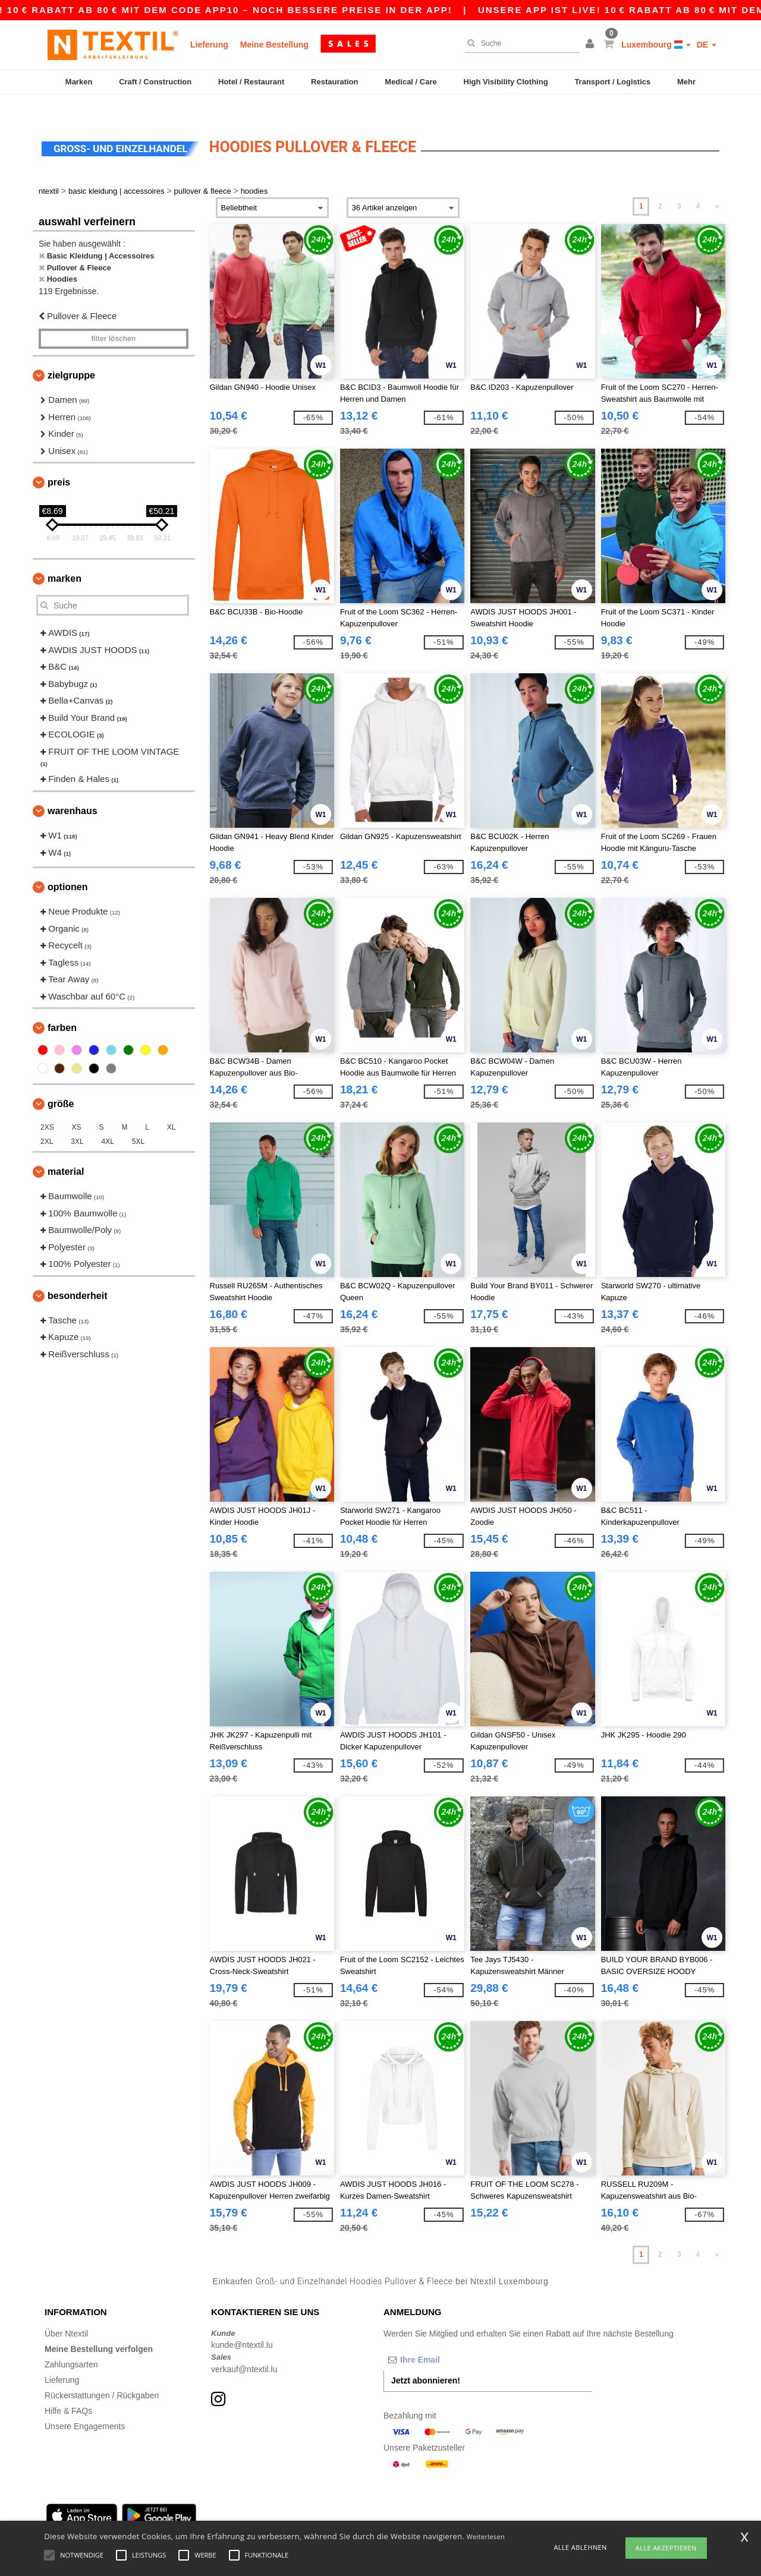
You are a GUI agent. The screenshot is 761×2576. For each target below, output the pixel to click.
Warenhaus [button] (73, 791)
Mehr (686, 81)
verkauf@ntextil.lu (244, 2348)
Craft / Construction (155, 81)
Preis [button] (59, 462)
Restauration (334, 81)
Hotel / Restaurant (251, 81)
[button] (592, 44)
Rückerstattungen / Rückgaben (102, 2374)
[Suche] (520, 43)
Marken (79, 81)
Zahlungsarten (71, 2343)
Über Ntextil (66, 2313)
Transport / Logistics (612, 81)
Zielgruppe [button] (71, 355)
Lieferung (209, 44)
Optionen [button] (68, 867)
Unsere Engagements (85, 2405)
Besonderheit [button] (77, 1275)
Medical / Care (410, 81)
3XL (77, 1121)
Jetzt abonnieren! (425, 2359)
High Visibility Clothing (506, 81)
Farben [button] (62, 1007)
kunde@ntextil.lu (242, 2324)
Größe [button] (61, 1084)
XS (76, 1107)
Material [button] (66, 1151)
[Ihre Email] (445, 2339)
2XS (47, 1107)
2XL (46, 1121)
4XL (108, 1121)
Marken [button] (64, 558)
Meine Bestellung (274, 44)
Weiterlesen (486, 2536)
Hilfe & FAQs (68, 2390)
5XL (138, 1121)
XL (171, 1107)
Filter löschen (113, 318)
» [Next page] (717, 186)
